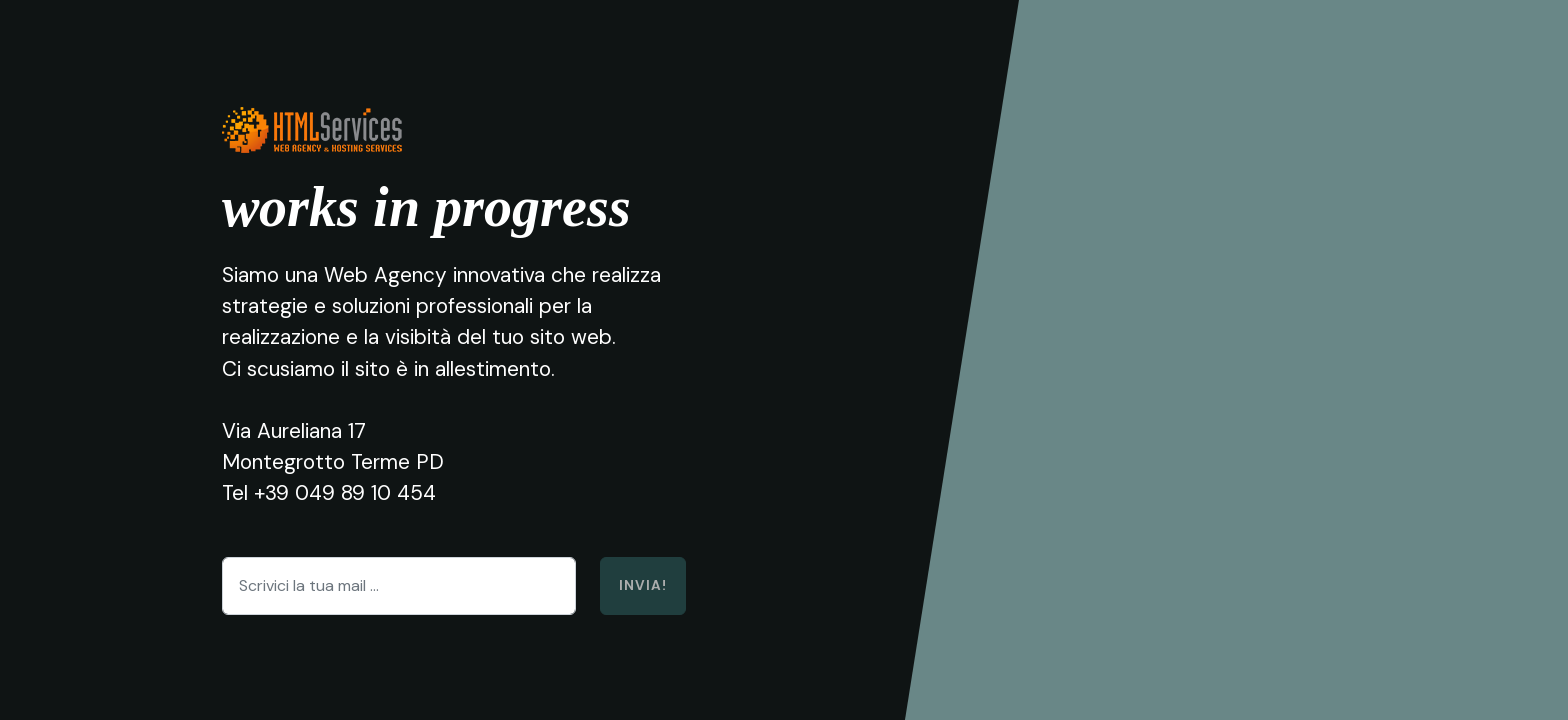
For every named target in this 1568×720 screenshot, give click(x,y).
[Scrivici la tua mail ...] (399, 586)
